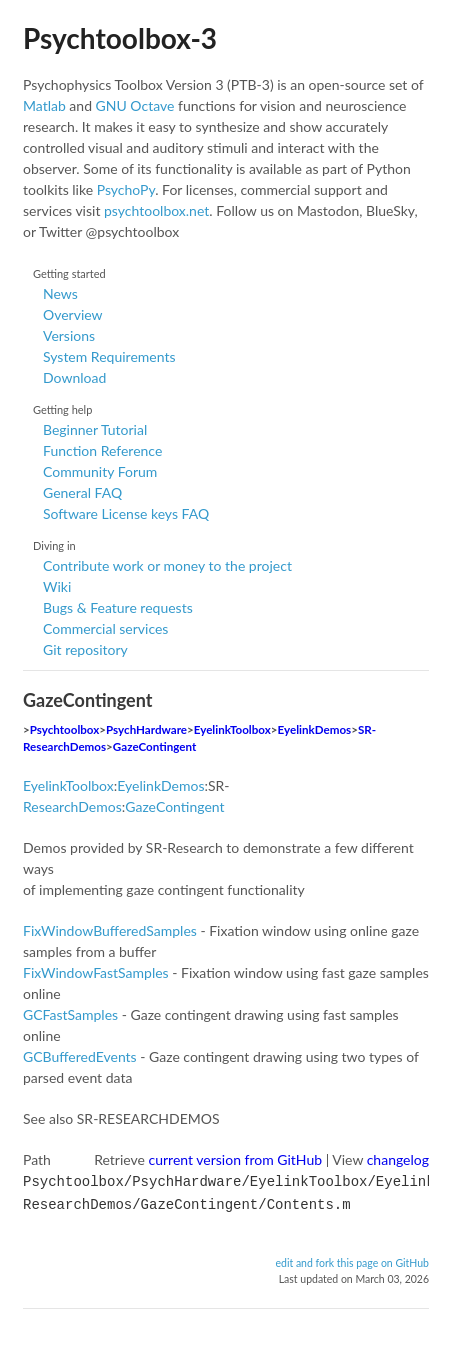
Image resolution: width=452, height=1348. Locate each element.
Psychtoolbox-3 (120, 38)
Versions (69, 335)
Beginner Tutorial (95, 429)
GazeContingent (154, 746)
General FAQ (82, 492)
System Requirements (109, 356)
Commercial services (105, 628)
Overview (73, 314)
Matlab (44, 105)
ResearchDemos (72, 806)
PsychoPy (126, 189)
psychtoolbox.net (156, 210)
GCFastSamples (70, 1014)
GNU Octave (135, 105)
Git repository (85, 649)
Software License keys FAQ (126, 513)
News (60, 293)
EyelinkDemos (315, 729)
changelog (398, 1159)
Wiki (57, 586)
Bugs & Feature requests (118, 607)
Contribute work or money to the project (167, 565)
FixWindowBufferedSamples (110, 930)
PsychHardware (146, 729)
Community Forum (100, 471)
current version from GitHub (236, 1159)
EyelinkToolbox (232, 729)
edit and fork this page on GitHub (352, 1259)
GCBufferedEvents (80, 1056)
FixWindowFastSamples (96, 972)
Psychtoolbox (65, 729)
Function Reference (102, 450)
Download (74, 377)
